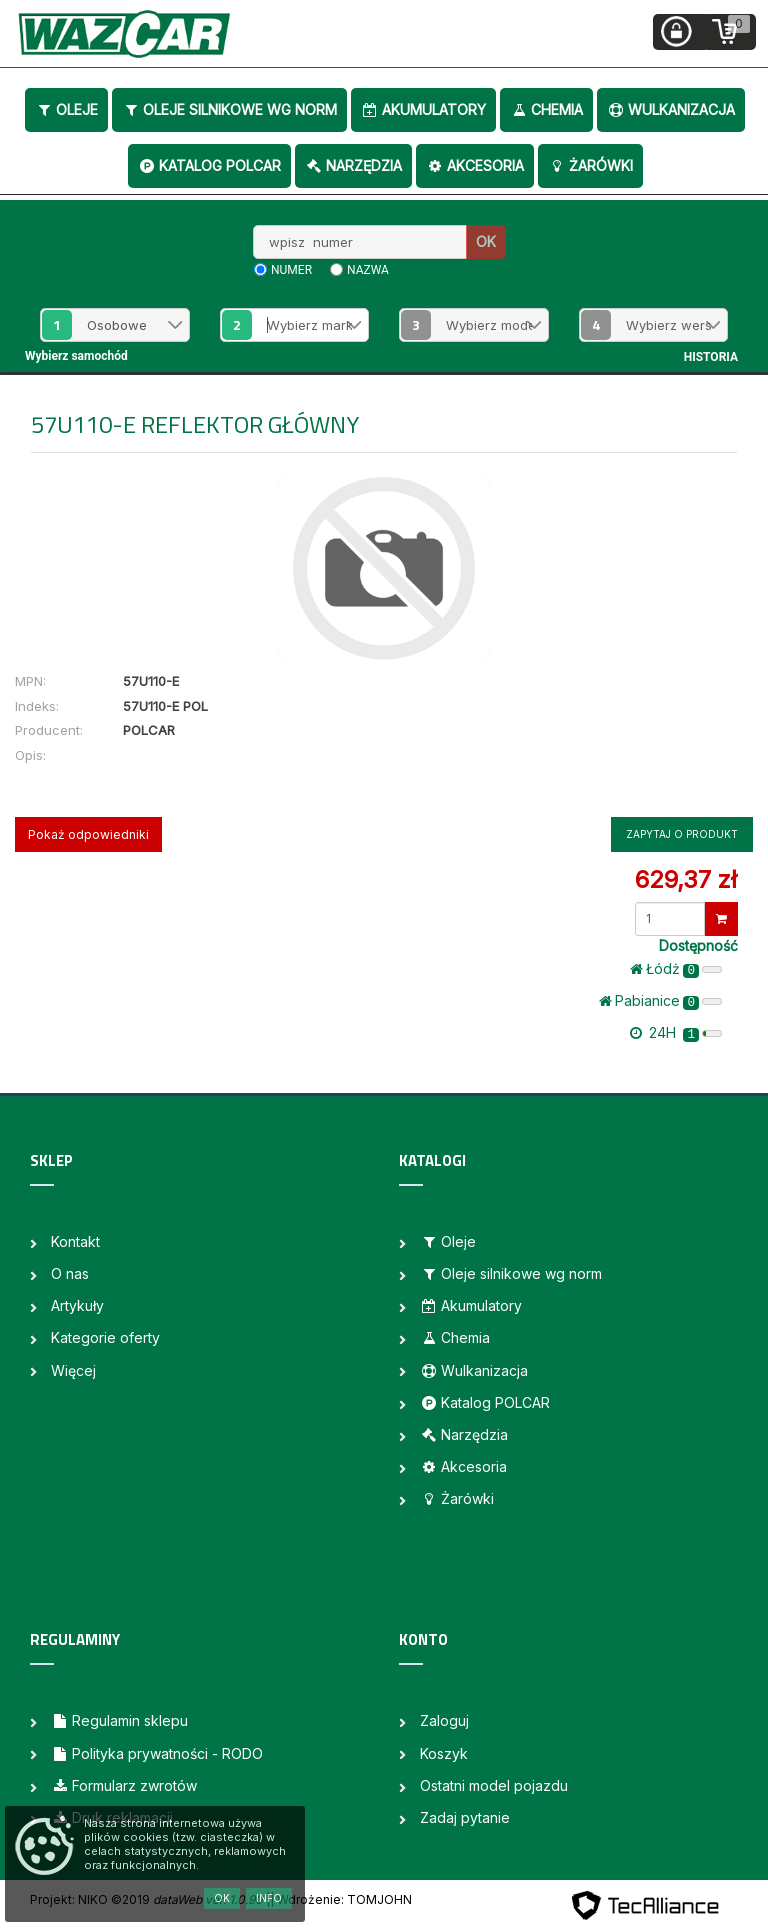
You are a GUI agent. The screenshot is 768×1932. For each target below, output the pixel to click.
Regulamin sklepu (119, 1720)
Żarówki (590, 165)
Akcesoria (475, 165)
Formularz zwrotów (124, 1785)
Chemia (546, 109)
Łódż (676, 969)
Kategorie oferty (105, 1337)
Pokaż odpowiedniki (88, 834)
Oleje (66, 109)
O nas (70, 1273)
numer (291, 270)
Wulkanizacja (671, 109)
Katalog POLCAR (209, 165)
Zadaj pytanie (465, 1817)
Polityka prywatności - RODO (157, 1753)
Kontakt (75, 1241)
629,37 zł (686, 879)
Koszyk (444, 1753)
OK (486, 241)
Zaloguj (444, 1720)
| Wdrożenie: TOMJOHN (341, 1899)
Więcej (73, 1370)
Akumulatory (423, 109)
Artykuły (77, 1305)
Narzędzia (353, 165)
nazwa (368, 270)
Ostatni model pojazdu (494, 1785)
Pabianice (660, 1001)
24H (676, 1033)
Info (269, 1898)
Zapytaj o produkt (682, 834)
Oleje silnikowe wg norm (229, 109)
